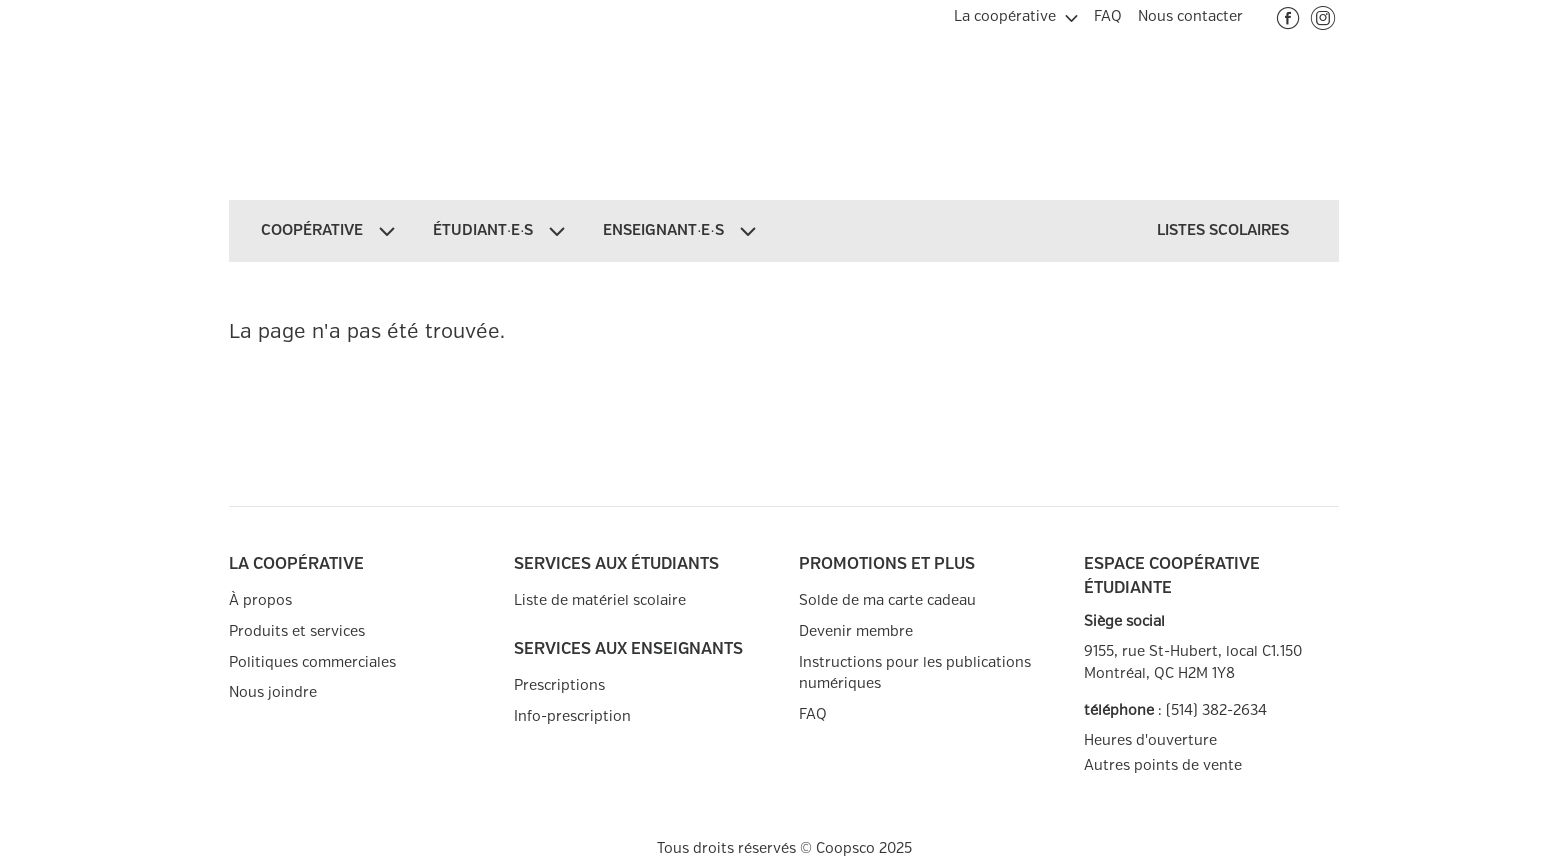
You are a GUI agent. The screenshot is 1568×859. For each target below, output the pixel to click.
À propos (260, 600)
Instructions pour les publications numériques (915, 673)
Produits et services (297, 631)
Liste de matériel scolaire (600, 600)
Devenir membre (856, 631)
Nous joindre (273, 692)
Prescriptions (559, 685)
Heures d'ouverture (1150, 740)
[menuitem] (1016, 14)
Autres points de (1163, 766)
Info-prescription (572, 716)
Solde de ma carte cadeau (887, 600)
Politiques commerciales (312, 662)
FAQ (813, 714)
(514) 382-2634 (1216, 710)
